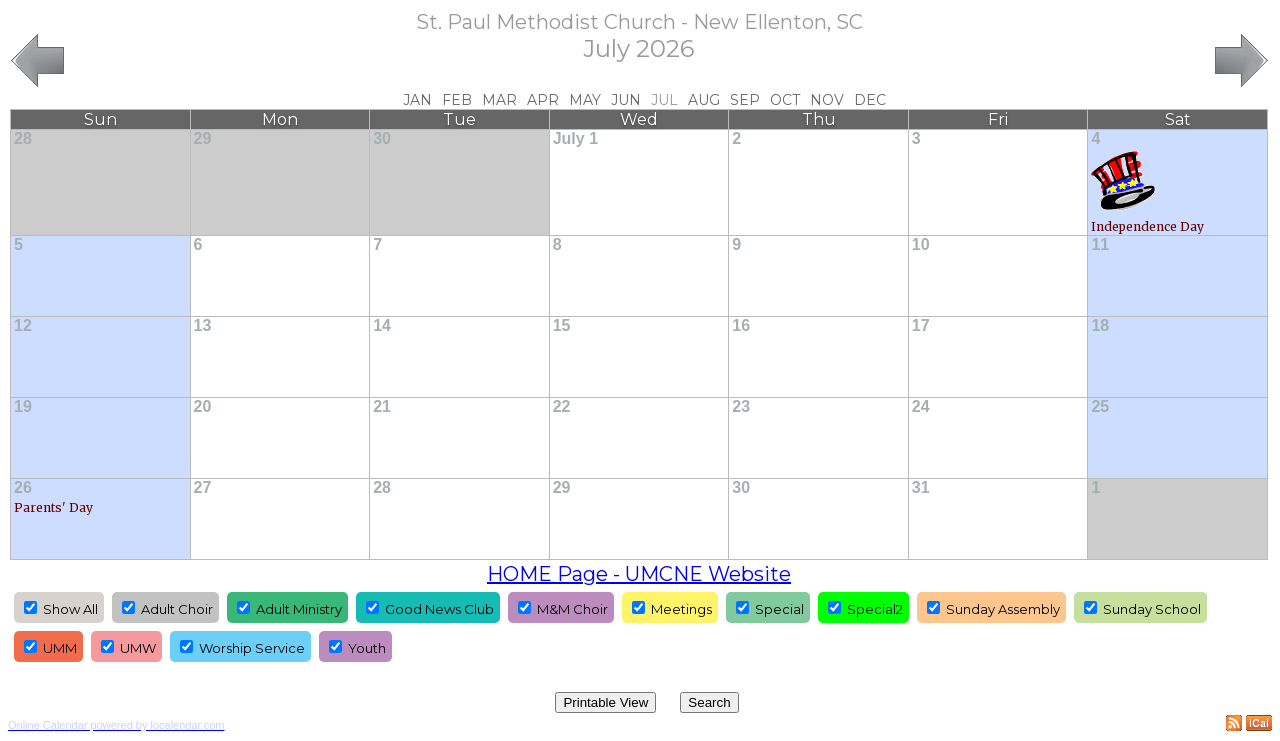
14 (382, 325)
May (585, 100)
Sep (745, 100)
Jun (626, 100)
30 (382, 138)
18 (1100, 325)
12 (23, 325)
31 (921, 487)
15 (562, 325)
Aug (704, 100)
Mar (499, 100)
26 (23, 487)
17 (921, 325)
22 (562, 406)
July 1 (575, 138)
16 (741, 325)
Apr (543, 100)
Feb (457, 100)
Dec (870, 100)
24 (921, 406)
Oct (785, 100)
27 (203, 487)
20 (203, 406)
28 (23, 138)
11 (1100, 244)
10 (921, 244)
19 (23, 406)
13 (203, 325)
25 (1100, 406)
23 (741, 406)
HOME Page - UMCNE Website (639, 574)
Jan (417, 100)
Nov (827, 100)
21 (382, 406)
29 (203, 138)
